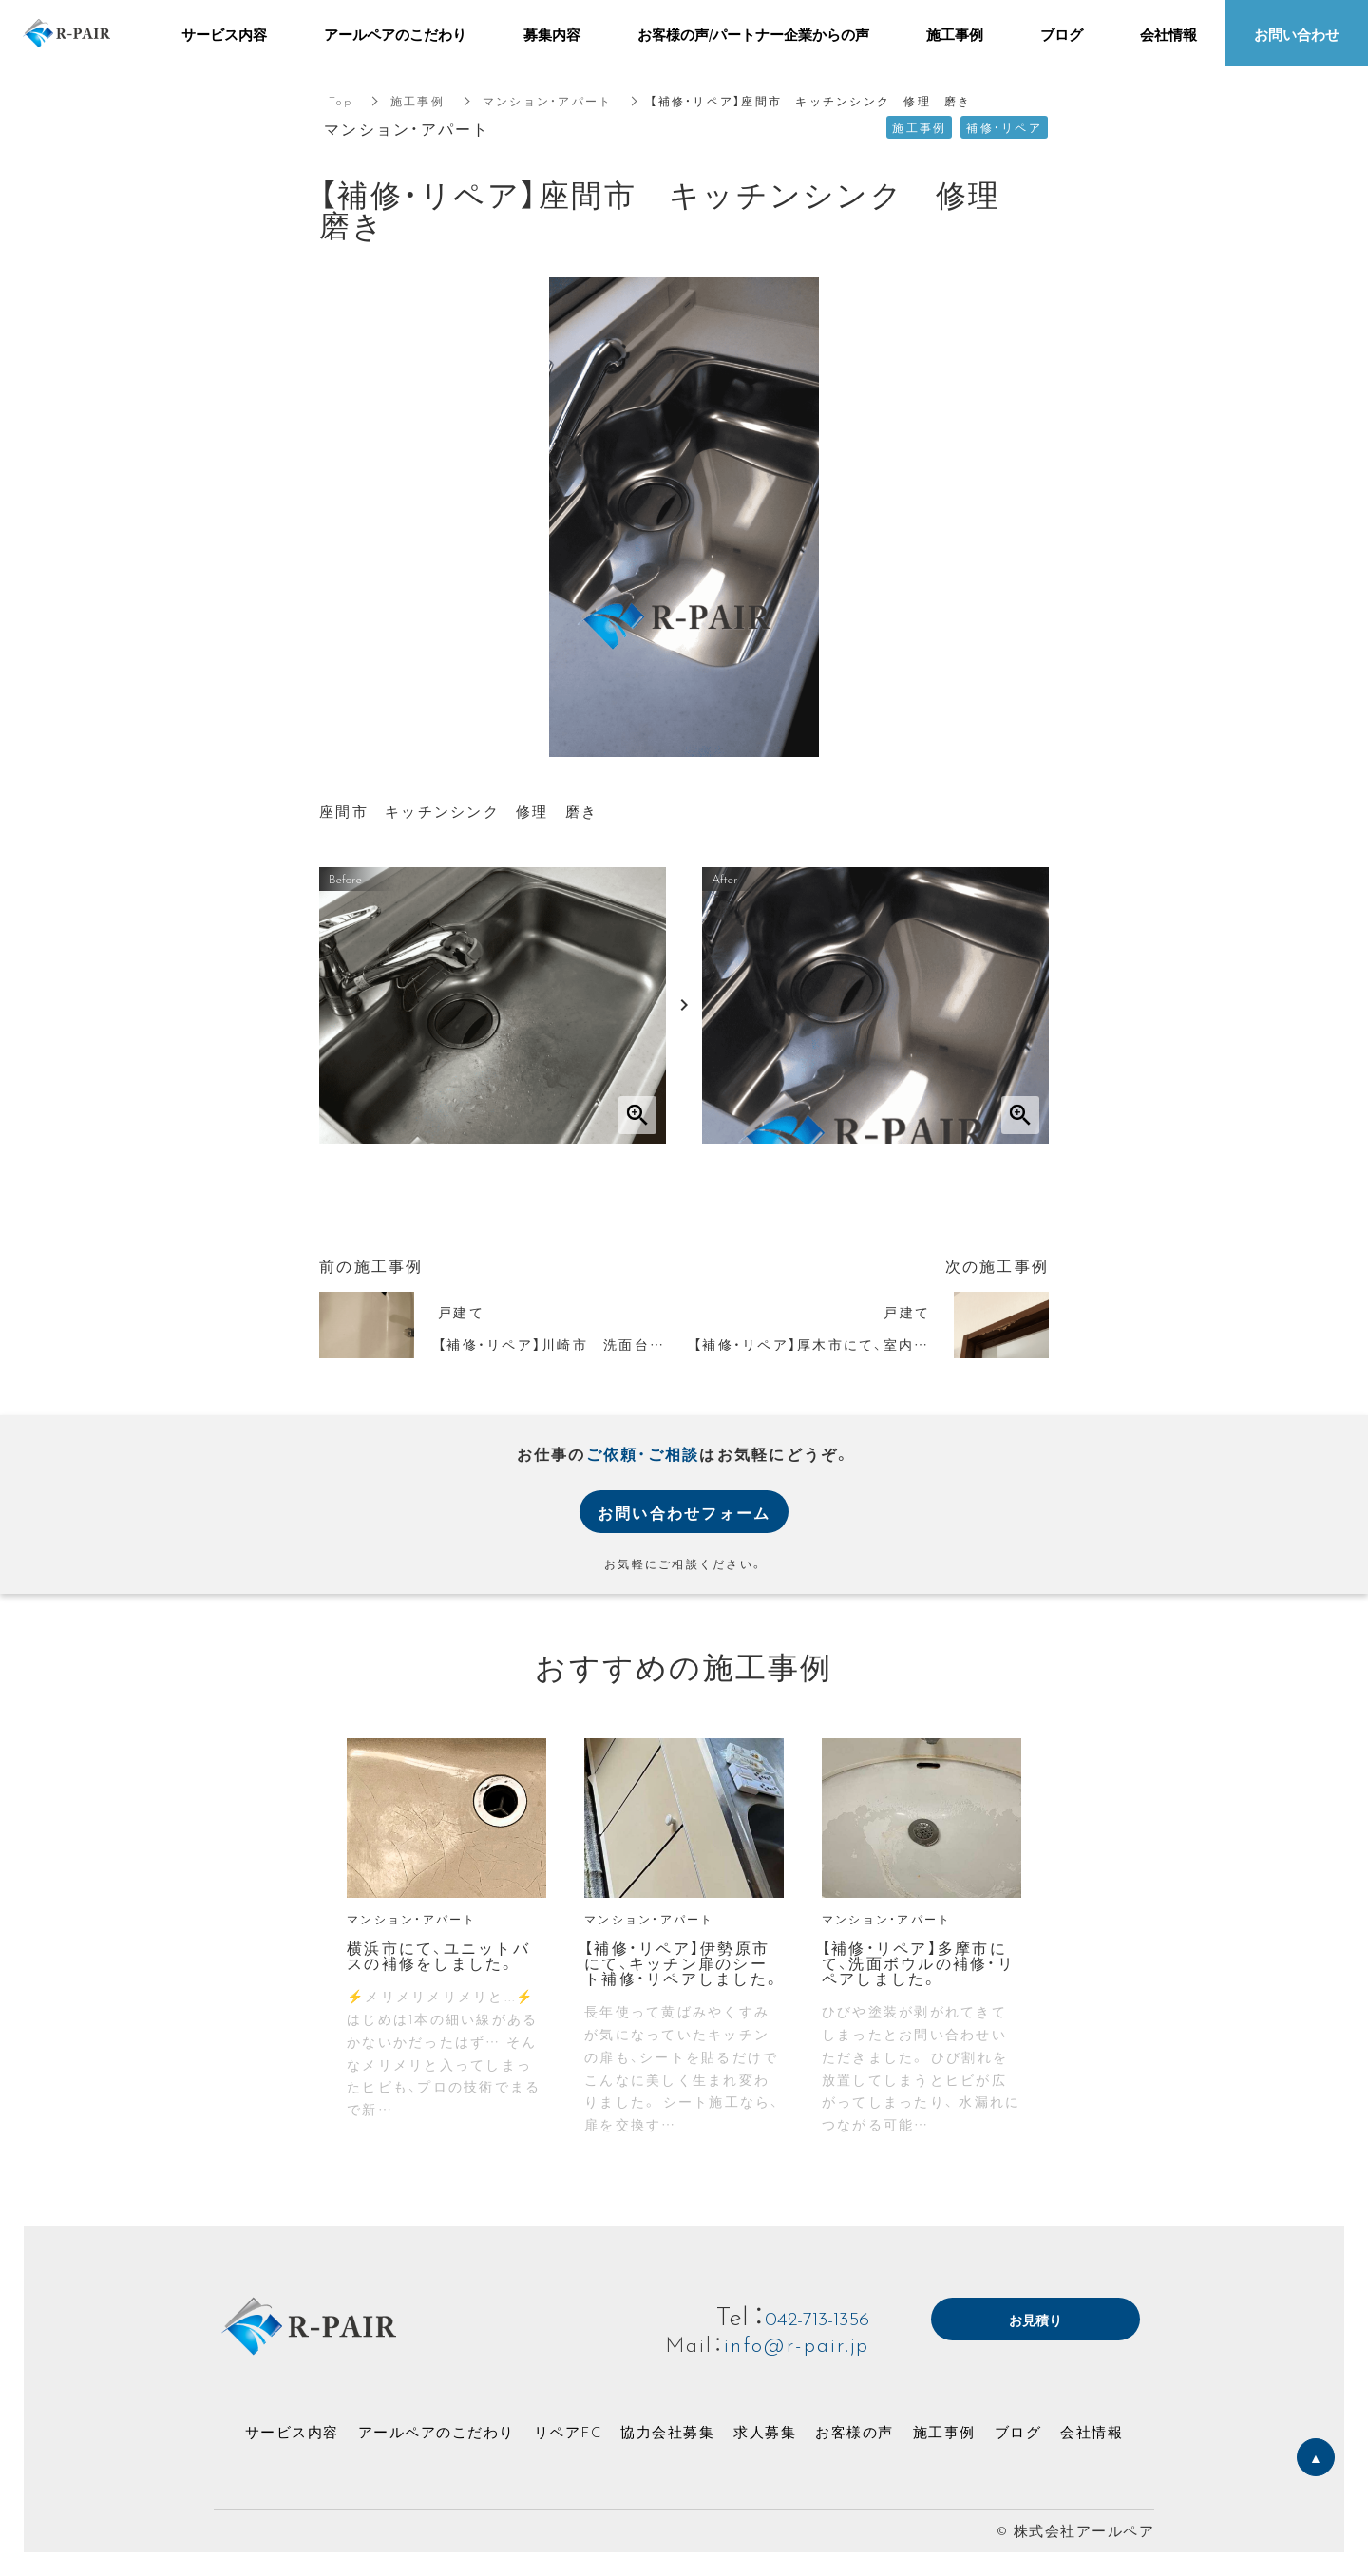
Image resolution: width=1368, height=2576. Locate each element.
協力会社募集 (667, 2431)
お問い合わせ (1297, 34)
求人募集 (764, 2431)
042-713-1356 (800, 2315)
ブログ (1018, 2431)
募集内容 (551, 34)
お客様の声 (854, 2431)
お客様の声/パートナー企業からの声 (753, 34)
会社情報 (1091, 2431)
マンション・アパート (548, 100)
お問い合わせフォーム (684, 1512)
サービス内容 (292, 2431)
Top (340, 100)
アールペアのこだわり (436, 2431)
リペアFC (568, 2431)
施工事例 (417, 100)
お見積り (1035, 2321)
